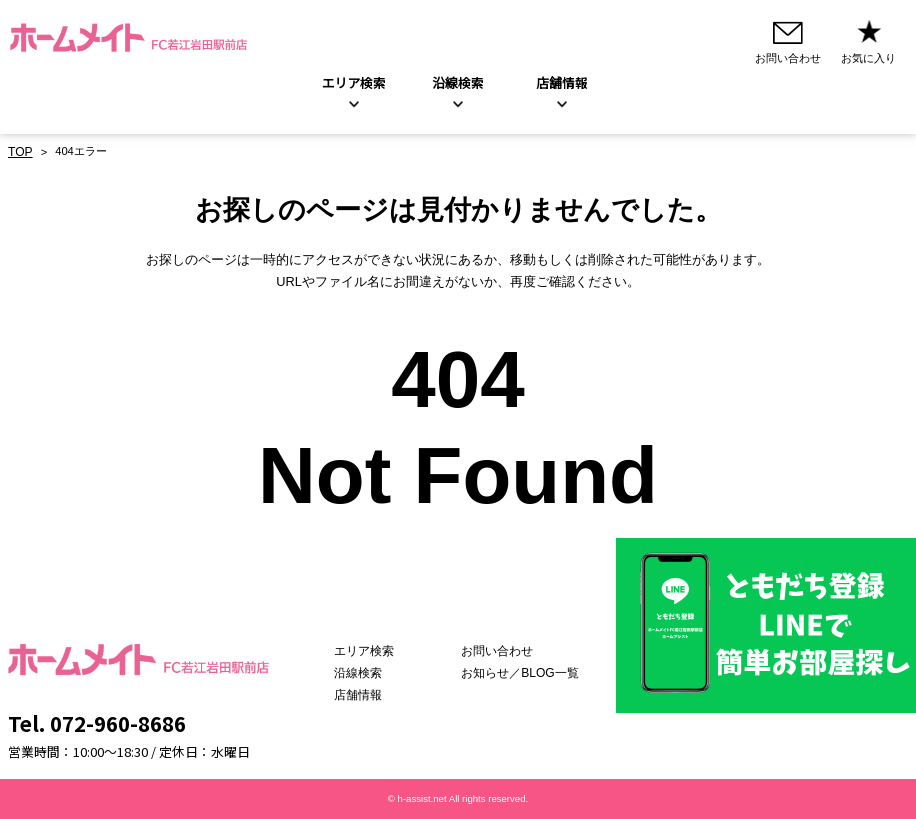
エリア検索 (354, 84)
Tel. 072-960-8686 (97, 723)
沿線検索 (458, 84)
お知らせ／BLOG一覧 (527, 673)
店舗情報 (379, 695)
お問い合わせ (506, 652)
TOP (19, 153)
